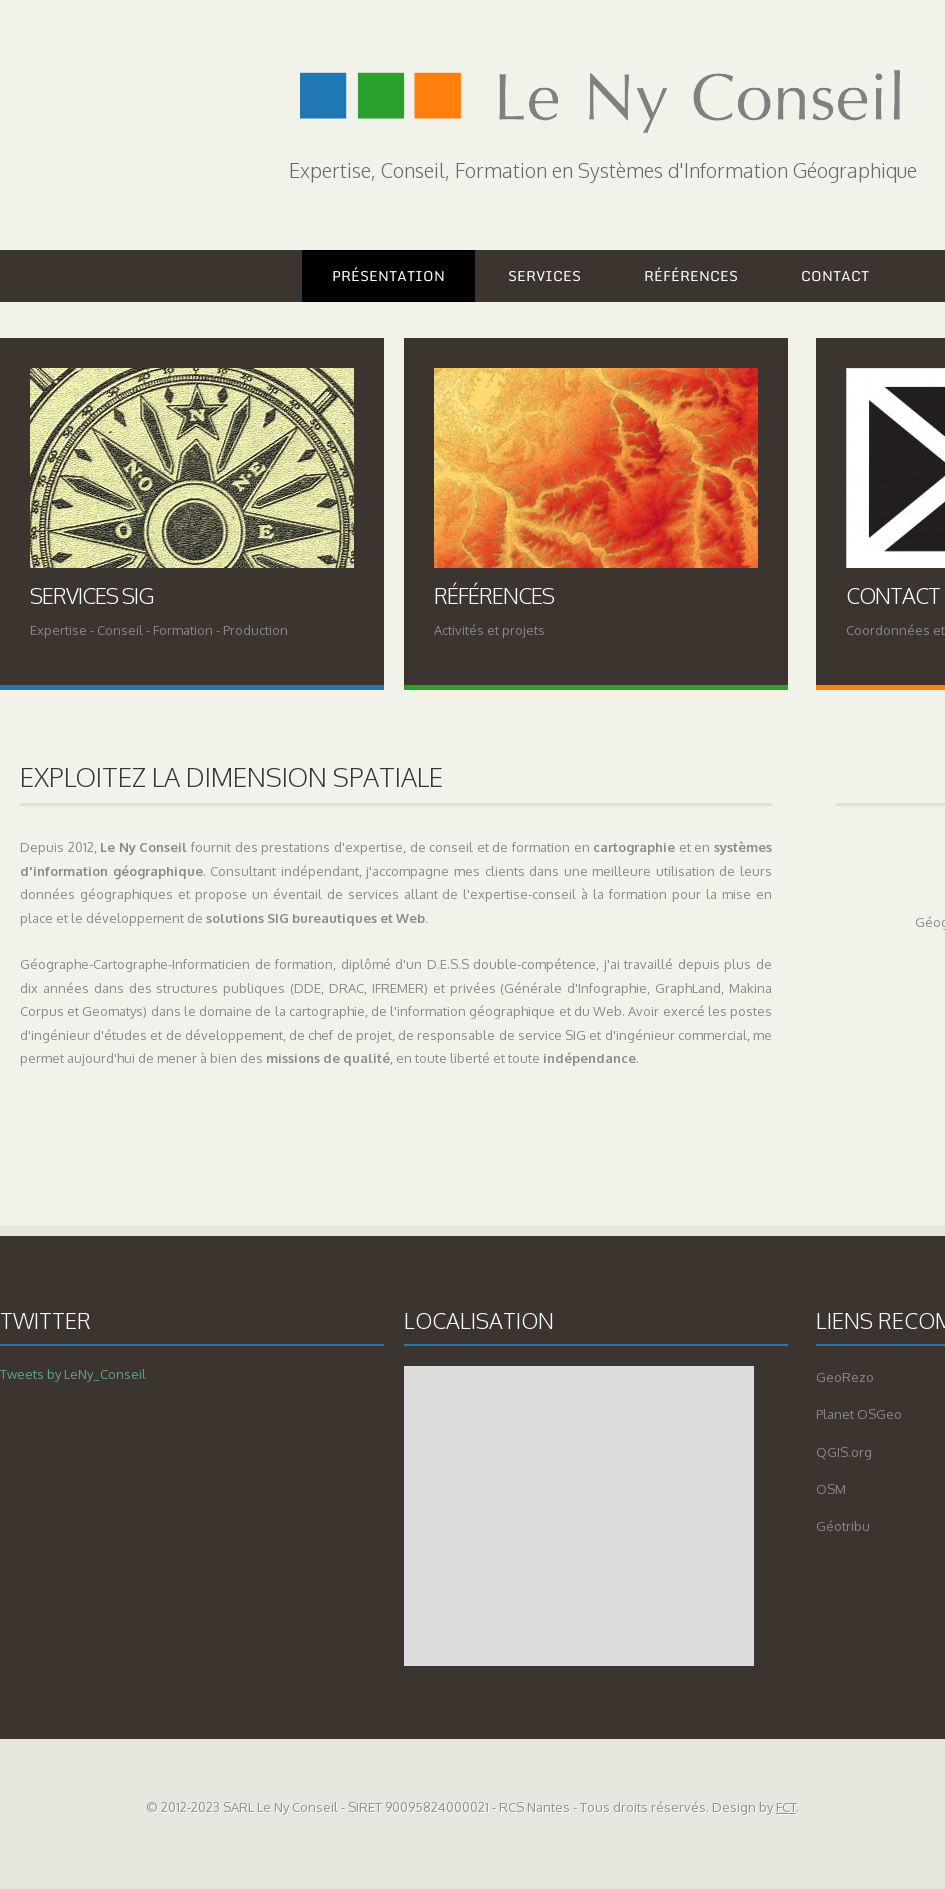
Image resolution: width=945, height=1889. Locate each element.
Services (544, 275)
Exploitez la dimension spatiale (231, 776)
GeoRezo (845, 1377)
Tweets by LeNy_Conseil (73, 1374)
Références (691, 275)
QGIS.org (844, 1452)
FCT (786, 1807)
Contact (835, 275)
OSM (831, 1489)
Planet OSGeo (859, 1414)
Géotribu (843, 1526)
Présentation (388, 275)
